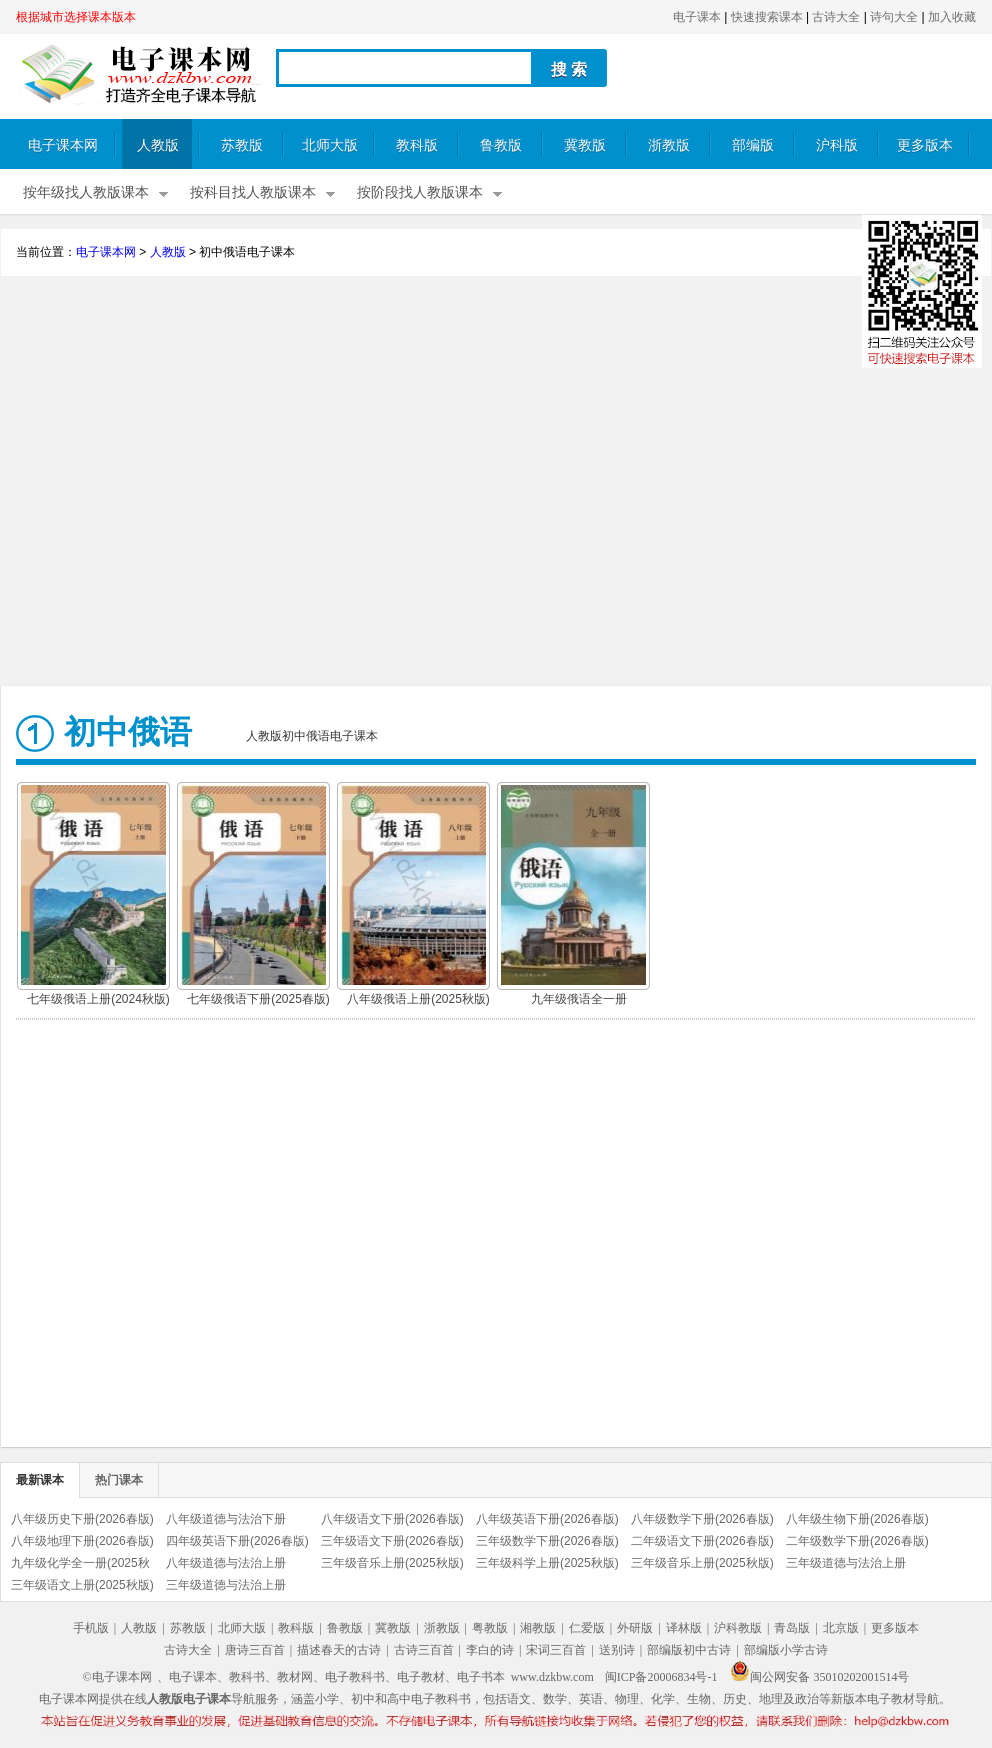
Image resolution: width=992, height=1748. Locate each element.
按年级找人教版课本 (86, 192)
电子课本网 (63, 145)
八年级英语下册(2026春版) (547, 1519)
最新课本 (40, 1480)
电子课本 (697, 17)
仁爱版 (587, 1628)
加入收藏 (952, 17)
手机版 (91, 1628)
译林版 (684, 1628)
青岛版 (792, 1628)
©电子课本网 (117, 1677)
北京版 (841, 1628)
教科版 (417, 145)
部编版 (753, 145)
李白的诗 (490, 1650)
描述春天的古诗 (339, 1650)
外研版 (635, 1628)
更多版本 (925, 145)
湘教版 (538, 1628)
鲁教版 (501, 145)
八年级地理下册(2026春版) (82, 1541)
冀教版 (585, 145)
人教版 (158, 145)
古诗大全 (836, 17)
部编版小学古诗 (786, 1650)
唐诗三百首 (255, 1650)
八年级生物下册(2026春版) (857, 1519)
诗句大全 (894, 17)
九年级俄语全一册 (579, 999)
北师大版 (330, 145)
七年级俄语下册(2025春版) (258, 999)
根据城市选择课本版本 (76, 17)
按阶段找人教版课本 (420, 192)
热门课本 (119, 1480)
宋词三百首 (556, 1650)
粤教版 (490, 1628)
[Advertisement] (496, 483)
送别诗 (617, 1650)
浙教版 (669, 145)
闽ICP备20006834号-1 (661, 1677)
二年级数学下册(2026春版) (857, 1541)
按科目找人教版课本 (253, 192)
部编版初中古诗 (689, 1650)
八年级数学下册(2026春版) (702, 1519)
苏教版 (242, 145)
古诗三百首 (424, 1650)
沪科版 (837, 145)
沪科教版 (738, 1628)
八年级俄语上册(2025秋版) (418, 999)
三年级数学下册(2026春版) (547, 1541)
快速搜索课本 (767, 17)
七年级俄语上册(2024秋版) (98, 999)
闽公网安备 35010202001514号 (819, 1677)
